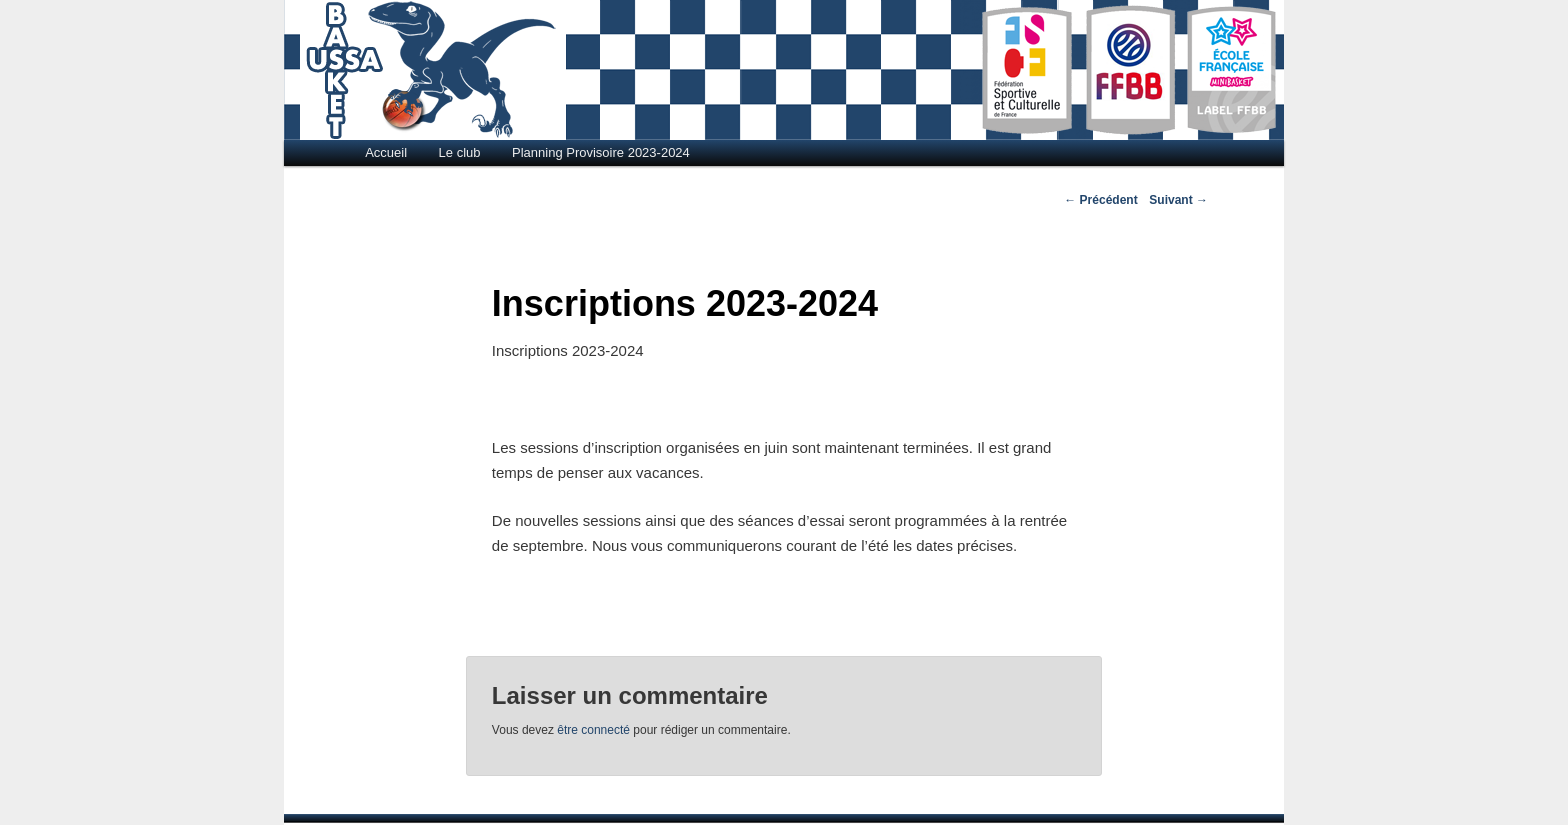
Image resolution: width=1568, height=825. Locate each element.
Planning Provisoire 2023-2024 (601, 152)
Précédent (1100, 200)
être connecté (593, 730)
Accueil (386, 152)
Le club (460, 152)
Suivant (1178, 200)
